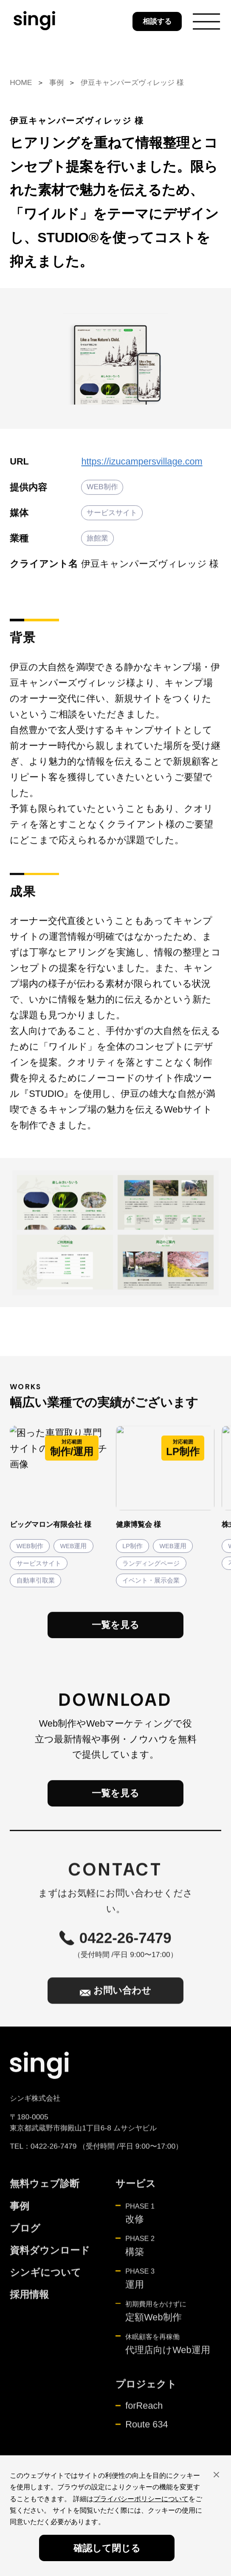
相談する (157, 21)
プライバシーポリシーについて (141, 2498)
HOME (21, 82)
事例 (56, 82)
